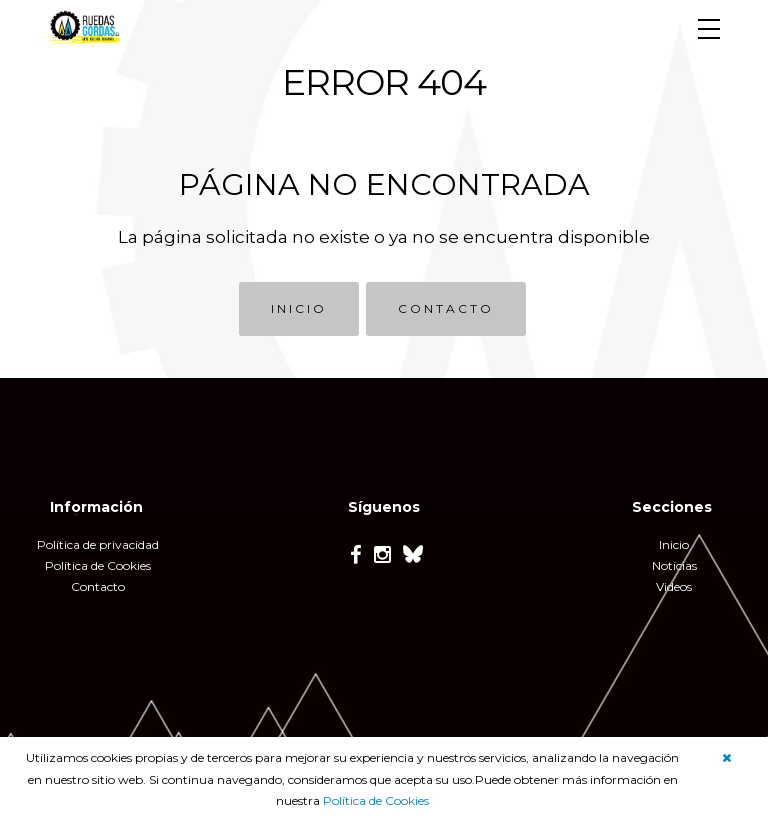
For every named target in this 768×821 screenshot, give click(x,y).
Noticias (674, 565)
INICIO (299, 308)
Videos (674, 586)
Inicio (674, 544)
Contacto (98, 586)
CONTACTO (446, 308)
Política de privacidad (98, 544)
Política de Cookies (376, 800)
